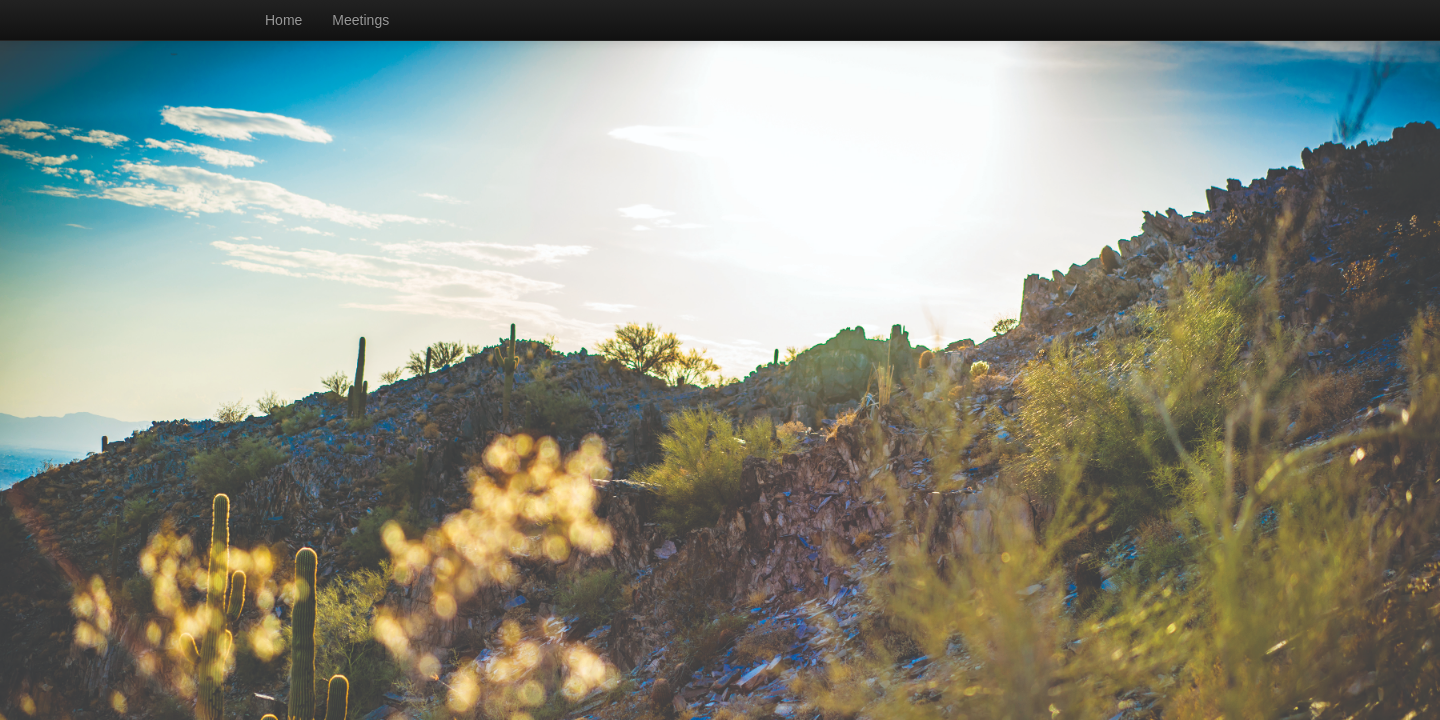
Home (283, 20)
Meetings (360, 20)
